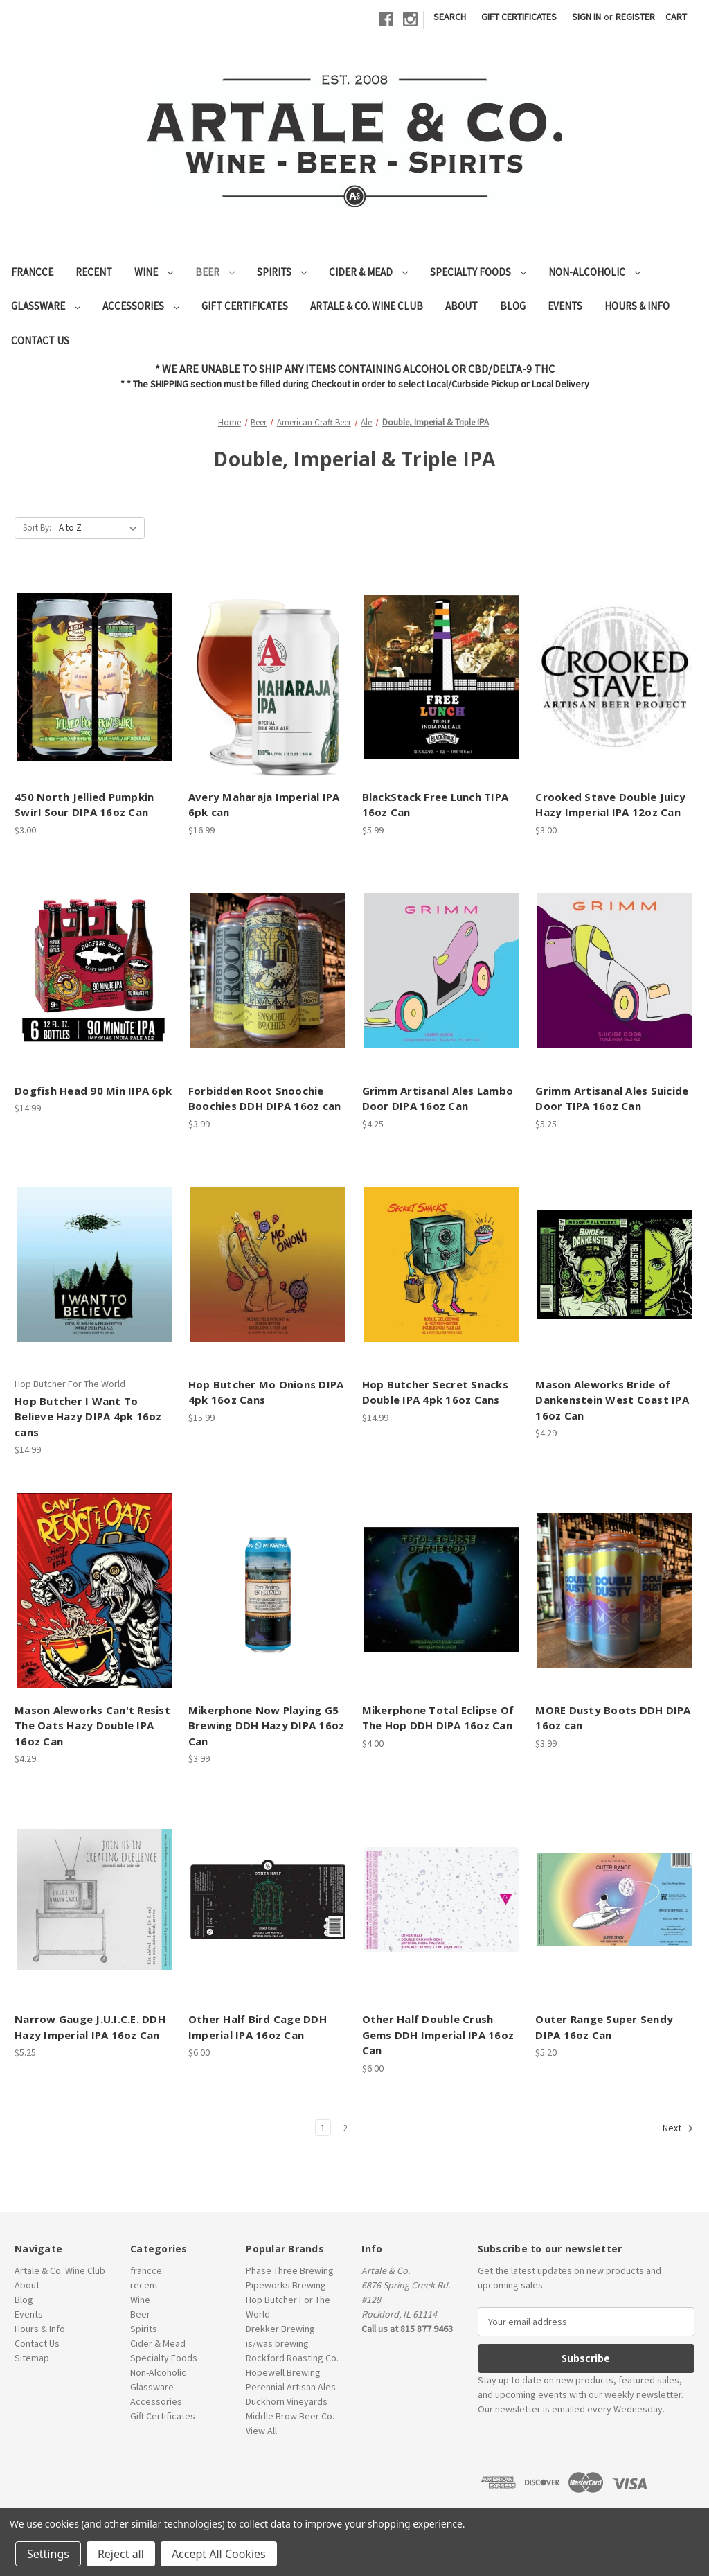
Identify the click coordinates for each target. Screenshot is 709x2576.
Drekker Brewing (280, 2328)
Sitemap (32, 2358)
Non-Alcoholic (594, 272)
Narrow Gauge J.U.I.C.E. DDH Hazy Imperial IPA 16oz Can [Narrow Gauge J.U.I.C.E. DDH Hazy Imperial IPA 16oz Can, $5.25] (90, 2027)
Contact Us (40, 340)
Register (635, 16)
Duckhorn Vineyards (286, 2401)
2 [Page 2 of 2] (345, 2127)
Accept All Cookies (219, 2553)
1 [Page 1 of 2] (323, 2127)
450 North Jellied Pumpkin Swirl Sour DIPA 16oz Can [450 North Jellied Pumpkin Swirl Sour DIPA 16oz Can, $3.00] (84, 805)
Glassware (45, 305)
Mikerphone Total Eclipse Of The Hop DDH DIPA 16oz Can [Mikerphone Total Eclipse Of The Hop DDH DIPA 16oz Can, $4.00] (438, 1718)
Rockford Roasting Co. (292, 2358)
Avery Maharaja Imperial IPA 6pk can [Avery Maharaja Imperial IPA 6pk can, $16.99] (264, 805)
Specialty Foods (478, 272)
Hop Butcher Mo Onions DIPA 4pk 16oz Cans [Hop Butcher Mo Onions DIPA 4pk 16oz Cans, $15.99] (266, 1392)
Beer (215, 272)
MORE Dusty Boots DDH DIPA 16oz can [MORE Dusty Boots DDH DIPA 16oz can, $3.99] (612, 1718)
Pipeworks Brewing (286, 2285)
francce (32, 272)
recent (93, 272)
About (461, 305)
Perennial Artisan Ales (291, 2387)
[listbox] (100, 528)
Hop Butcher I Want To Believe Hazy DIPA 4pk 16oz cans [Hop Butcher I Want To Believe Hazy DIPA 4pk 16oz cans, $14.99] (88, 1416)
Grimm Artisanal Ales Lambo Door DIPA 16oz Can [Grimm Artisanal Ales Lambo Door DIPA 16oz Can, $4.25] (438, 1098)
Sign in (586, 16)
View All (261, 2430)
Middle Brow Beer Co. (290, 2416)
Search (449, 16)
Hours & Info (637, 305)
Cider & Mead (368, 272)
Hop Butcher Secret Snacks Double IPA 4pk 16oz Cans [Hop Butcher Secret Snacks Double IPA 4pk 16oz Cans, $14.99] (435, 1392)
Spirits (282, 272)
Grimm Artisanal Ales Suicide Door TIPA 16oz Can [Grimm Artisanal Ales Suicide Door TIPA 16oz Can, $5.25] (611, 1098)
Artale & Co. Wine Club (366, 305)
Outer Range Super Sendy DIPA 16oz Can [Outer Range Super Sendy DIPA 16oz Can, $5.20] (604, 2027)
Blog (513, 305)
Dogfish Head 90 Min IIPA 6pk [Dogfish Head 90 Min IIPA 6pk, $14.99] (93, 1090)
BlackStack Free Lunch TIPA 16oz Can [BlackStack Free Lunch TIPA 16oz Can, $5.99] (435, 805)
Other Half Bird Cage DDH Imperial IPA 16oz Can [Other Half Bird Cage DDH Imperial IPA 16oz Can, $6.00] (257, 2027)
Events (565, 305)
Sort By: (37, 527)
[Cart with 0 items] (676, 17)
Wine (153, 272)
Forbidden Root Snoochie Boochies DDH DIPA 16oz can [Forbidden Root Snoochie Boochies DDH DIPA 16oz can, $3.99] (264, 1098)
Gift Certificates (519, 16)
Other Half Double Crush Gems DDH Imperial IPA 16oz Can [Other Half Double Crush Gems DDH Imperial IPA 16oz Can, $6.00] (438, 2034)
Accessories (140, 305)
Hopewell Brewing (283, 2372)
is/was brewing (277, 2343)
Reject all (121, 2553)
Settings (48, 2553)
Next (678, 2128)
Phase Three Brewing (290, 2270)
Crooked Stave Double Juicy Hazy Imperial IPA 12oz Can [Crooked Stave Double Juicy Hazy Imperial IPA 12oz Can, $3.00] (610, 805)
